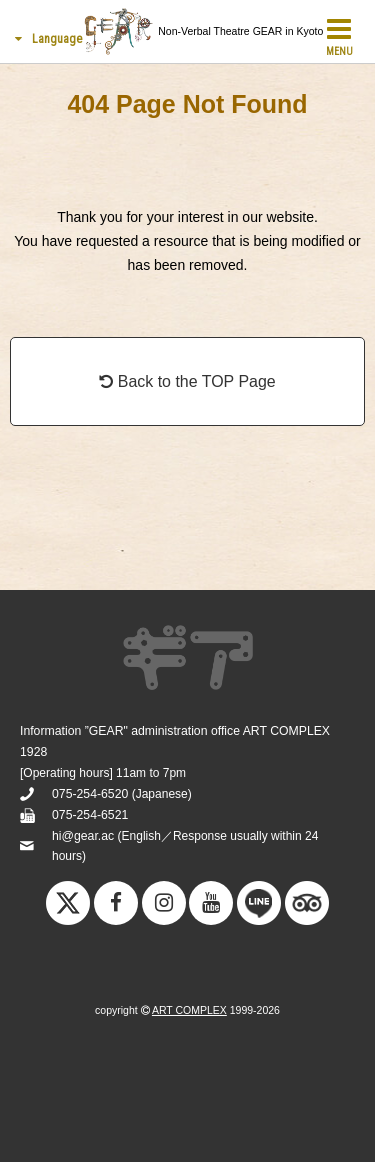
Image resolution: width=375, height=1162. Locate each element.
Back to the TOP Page (187, 381)
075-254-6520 (90, 794)
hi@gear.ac (83, 836)
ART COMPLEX (189, 1010)
